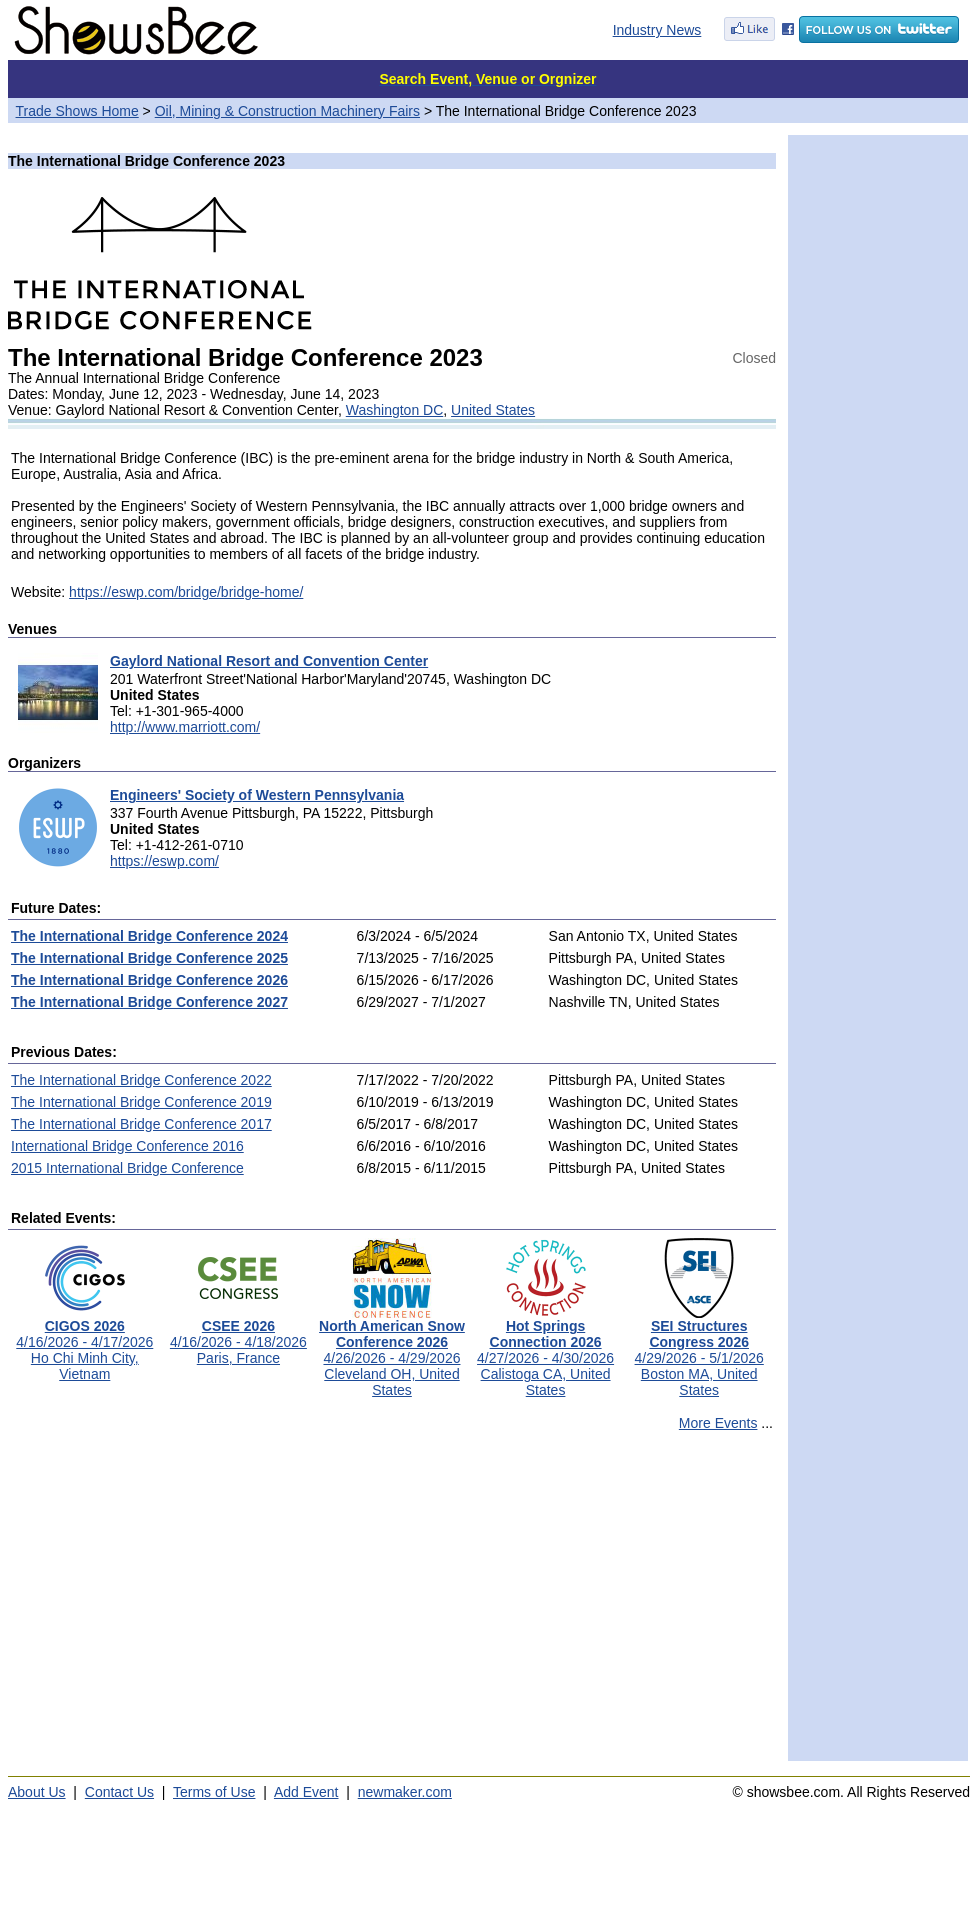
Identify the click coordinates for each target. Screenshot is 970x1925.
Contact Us (119, 1792)
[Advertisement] (392, 1605)
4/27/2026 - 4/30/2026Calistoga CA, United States (545, 1351)
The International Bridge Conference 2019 (141, 1102)
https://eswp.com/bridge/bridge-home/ (186, 592)
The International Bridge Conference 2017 (141, 1124)
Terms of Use (214, 1792)
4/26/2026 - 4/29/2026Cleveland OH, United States (392, 1351)
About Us (37, 1792)
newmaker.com (405, 1792)
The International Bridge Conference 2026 (149, 980)
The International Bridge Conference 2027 (149, 1002)
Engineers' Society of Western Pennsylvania (257, 795)
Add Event (306, 1792)
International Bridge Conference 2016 (127, 1146)
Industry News (657, 30)
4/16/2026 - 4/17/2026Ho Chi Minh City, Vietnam (84, 1343)
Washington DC (395, 410)
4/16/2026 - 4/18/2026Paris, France (238, 1335)
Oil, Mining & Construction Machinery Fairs (287, 111)
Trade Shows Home (77, 111)
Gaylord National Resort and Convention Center (269, 661)
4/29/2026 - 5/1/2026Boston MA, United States (699, 1351)
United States (493, 410)
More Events (718, 1423)
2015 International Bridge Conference (127, 1168)
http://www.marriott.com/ (185, 727)
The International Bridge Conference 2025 (149, 958)
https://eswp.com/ (164, 861)
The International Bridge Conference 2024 (149, 936)
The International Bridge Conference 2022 (141, 1080)
